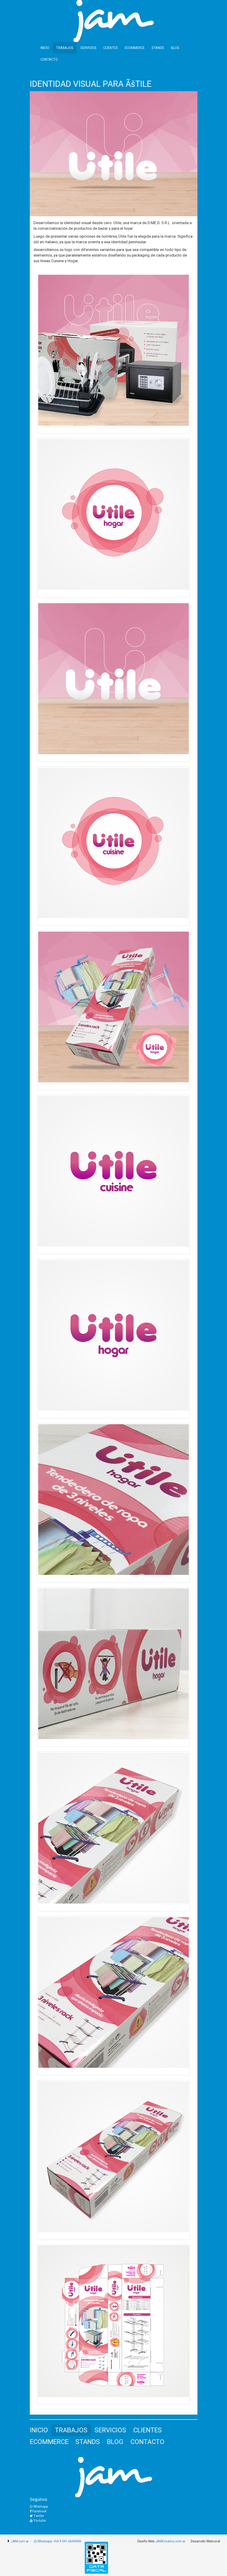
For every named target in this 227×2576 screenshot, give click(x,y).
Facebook (38, 2511)
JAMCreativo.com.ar (170, 2541)
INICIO (45, 48)
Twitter (37, 2516)
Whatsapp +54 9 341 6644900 (57, 2541)
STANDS (158, 48)
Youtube (38, 2520)
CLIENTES (110, 48)
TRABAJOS (64, 48)
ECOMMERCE (135, 48)
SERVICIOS (88, 48)
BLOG (175, 48)
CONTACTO (49, 59)
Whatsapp (39, 2506)
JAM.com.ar (20, 2541)
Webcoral (213, 2541)
